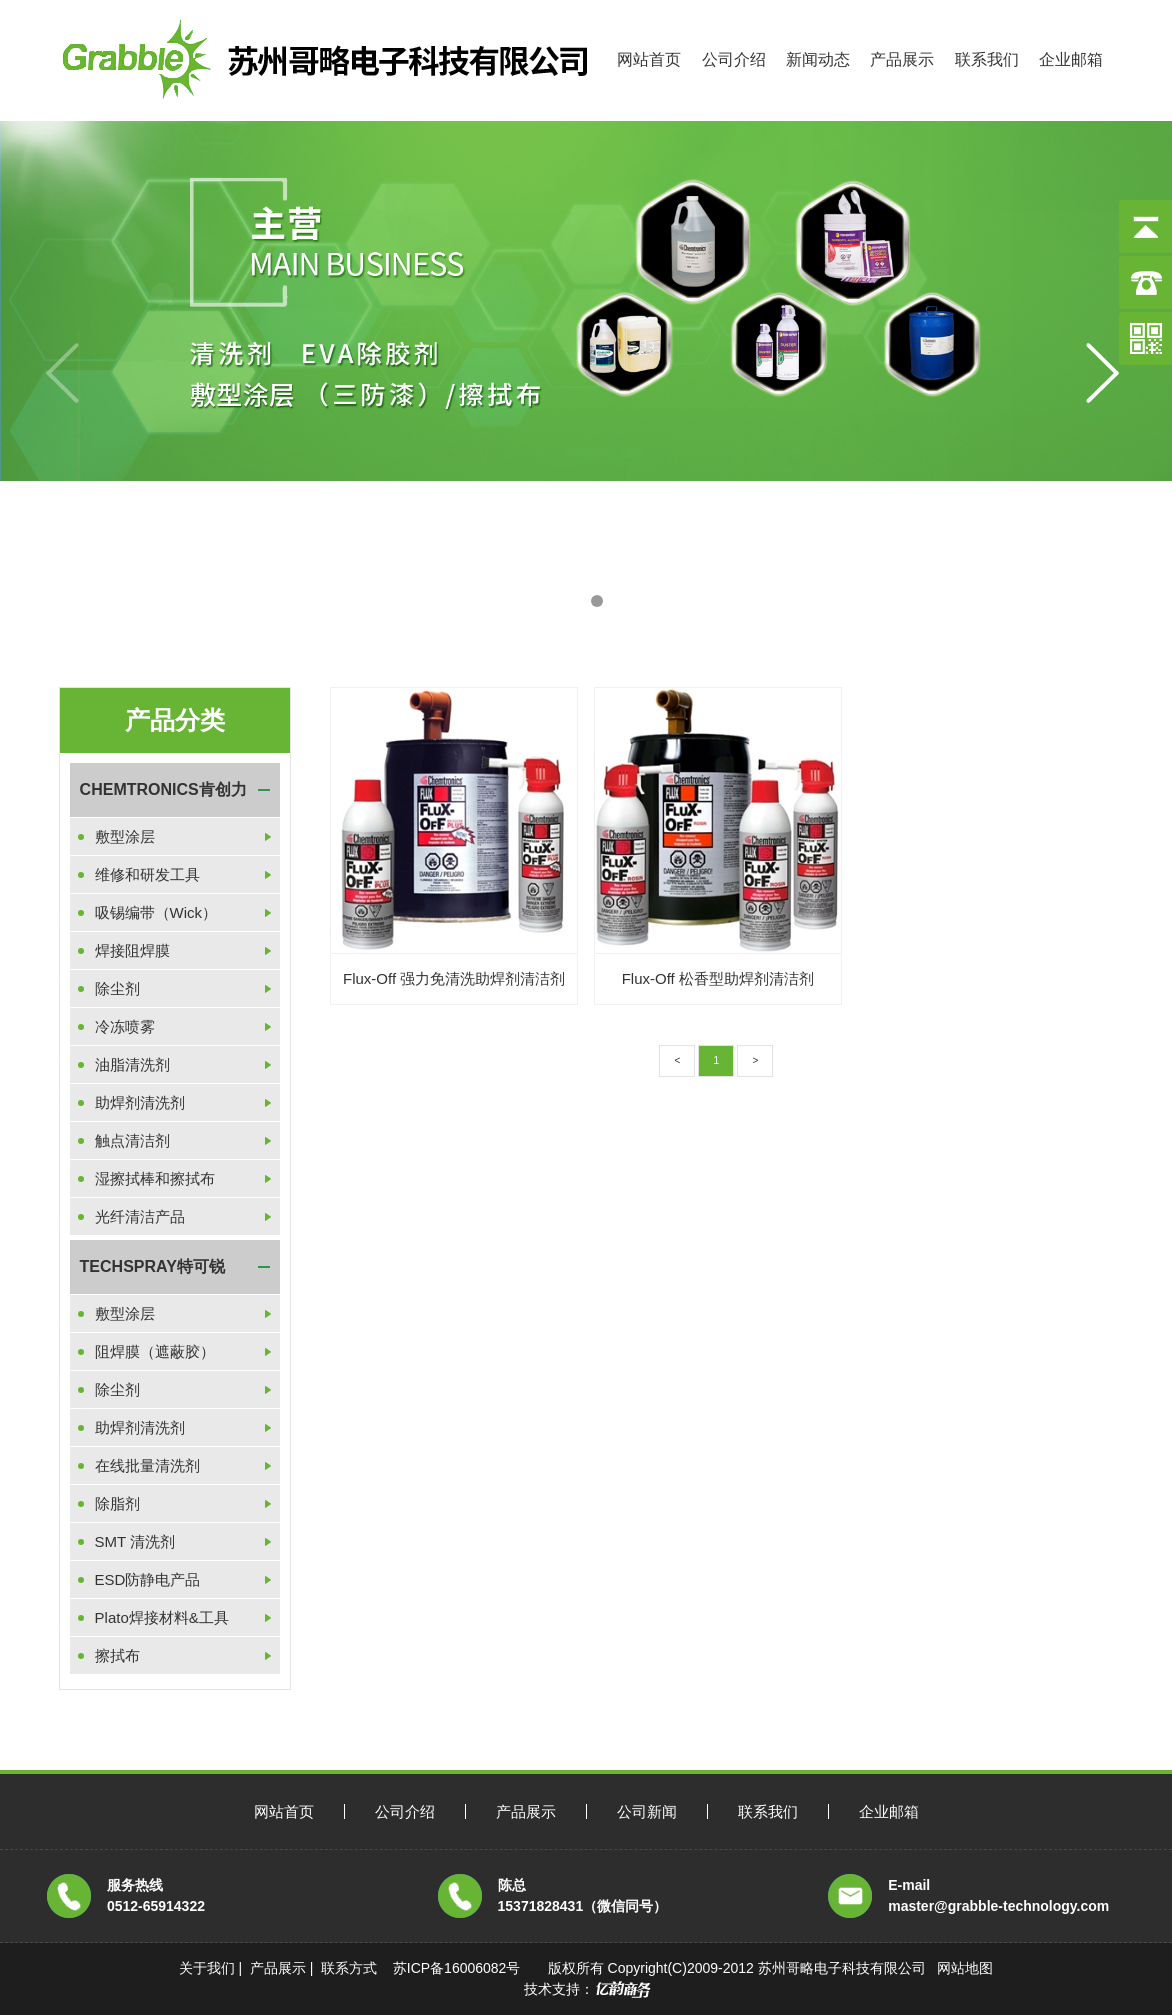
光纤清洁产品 (140, 1216)
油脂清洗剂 (132, 1064)
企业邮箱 (1071, 59)
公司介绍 (734, 59)
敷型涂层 (125, 836)
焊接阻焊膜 (132, 950)
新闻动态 (818, 59)
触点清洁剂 (132, 1140)
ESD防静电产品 (148, 1579)
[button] (575, 601)
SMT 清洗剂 (135, 1541)
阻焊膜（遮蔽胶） (155, 1351)
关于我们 (207, 1968)
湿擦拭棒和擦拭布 (155, 1178)
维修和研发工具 (147, 874)
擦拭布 (117, 1655)
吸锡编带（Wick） (156, 912)
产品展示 (902, 59)
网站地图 (965, 1968)
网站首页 (649, 59)
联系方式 (349, 1968)
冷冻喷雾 (125, 1026)
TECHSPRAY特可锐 (152, 1266)
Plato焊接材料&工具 (162, 1617)
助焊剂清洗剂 (140, 1102)
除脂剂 (117, 1503)
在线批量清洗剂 (147, 1465)
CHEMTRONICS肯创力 (163, 789)
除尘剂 (117, 988)
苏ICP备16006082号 (457, 1968)
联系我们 (987, 59)
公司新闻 (647, 1811)
